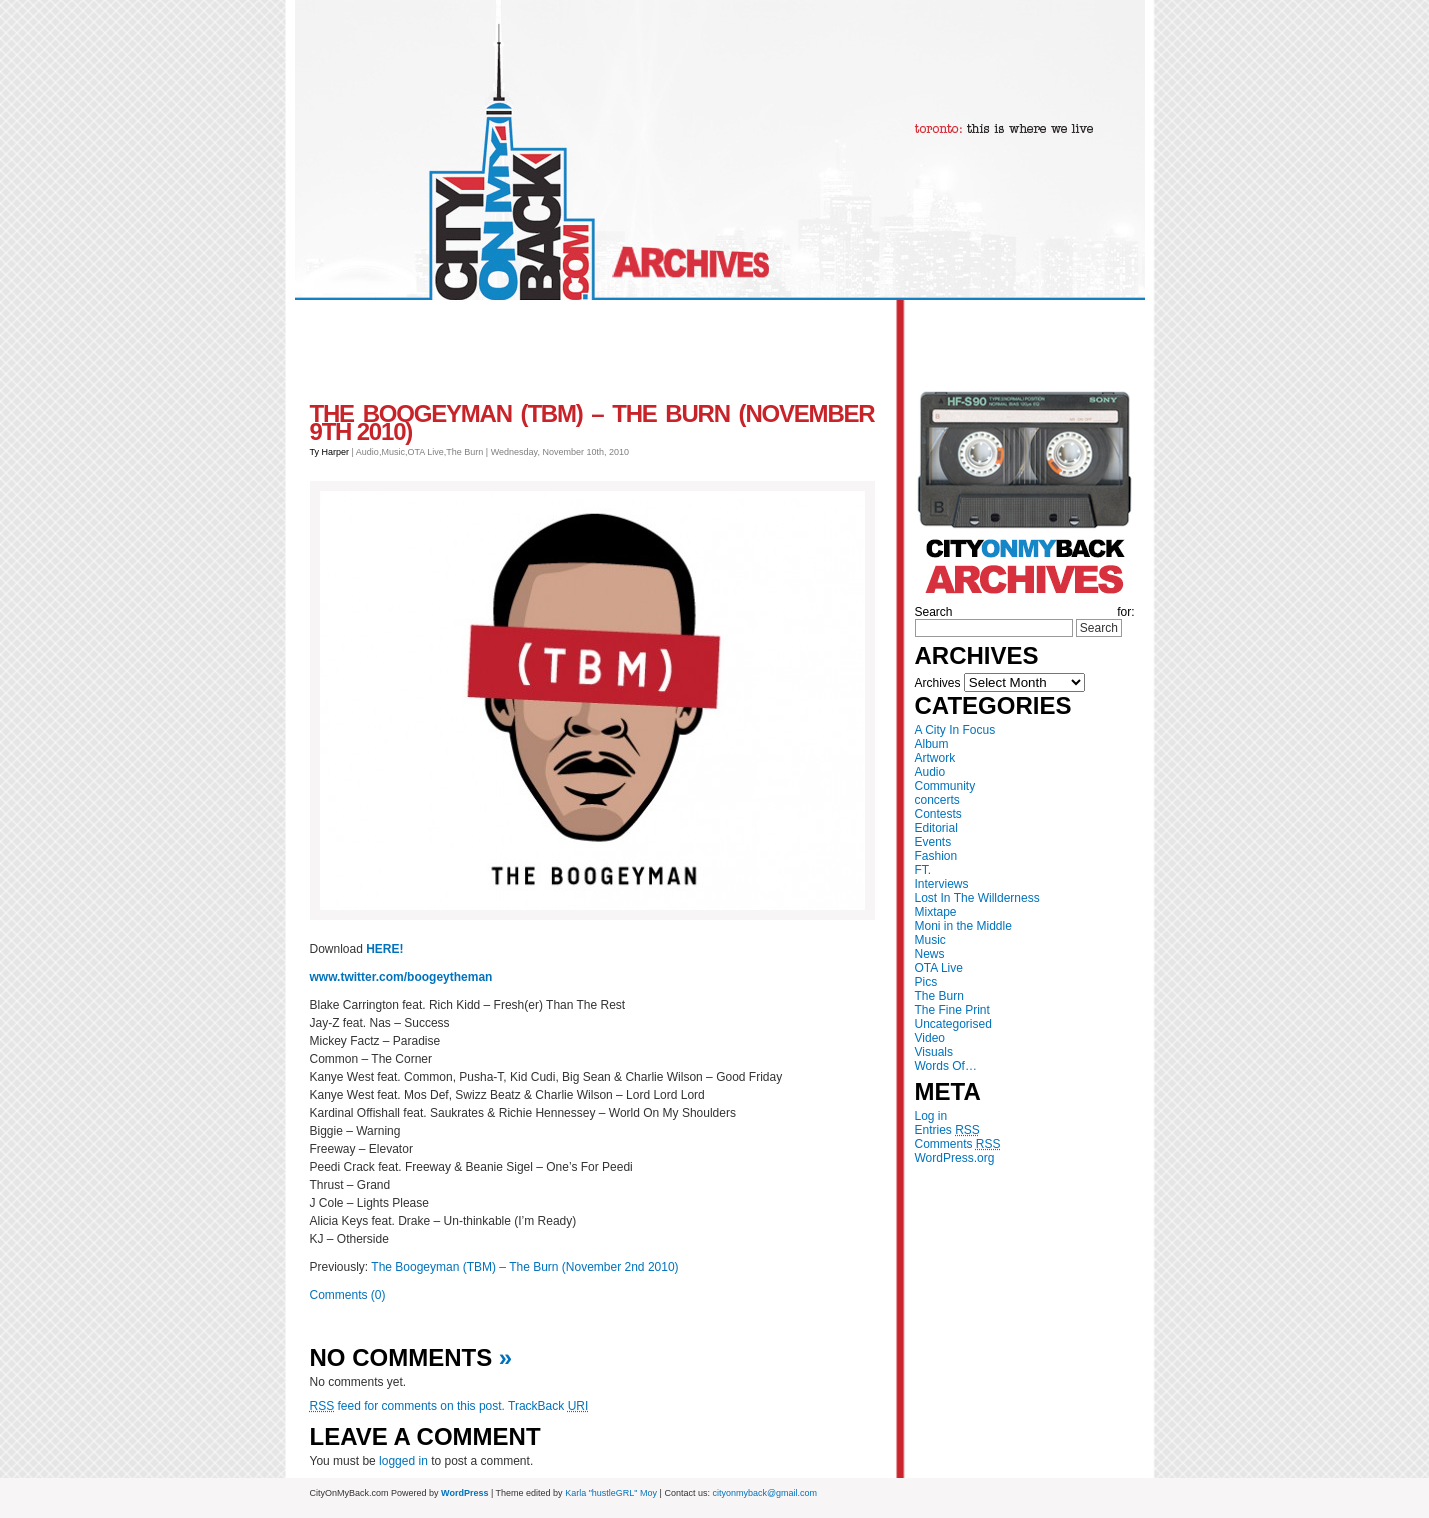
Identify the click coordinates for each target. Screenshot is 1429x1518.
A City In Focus (955, 730)
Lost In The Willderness (977, 898)
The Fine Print (952, 1010)
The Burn (939, 996)
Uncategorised (953, 1024)
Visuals (934, 1052)
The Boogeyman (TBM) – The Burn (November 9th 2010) (592, 422)
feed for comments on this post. (407, 1406)
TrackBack (548, 1406)
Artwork (935, 758)
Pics (926, 982)
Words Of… (946, 1066)
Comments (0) (348, 1295)
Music (930, 940)
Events (933, 842)
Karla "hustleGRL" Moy (611, 1493)
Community (945, 786)
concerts (937, 800)
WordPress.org (955, 1158)
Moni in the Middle (963, 926)
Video (930, 1038)
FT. (923, 870)
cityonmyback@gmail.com (764, 1493)
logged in (403, 1461)
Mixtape (936, 912)
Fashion (936, 856)
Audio (930, 772)
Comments (958, 1144)
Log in (931, 1116)
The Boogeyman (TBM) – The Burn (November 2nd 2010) (524, 1267)
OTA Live (939, 968)
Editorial (936, 828)
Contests (938, 814)
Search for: (1025, 612)
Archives (938, 683)
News (930, 954)
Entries (947, 1130)
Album (932, 744)
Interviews (942, 884)
